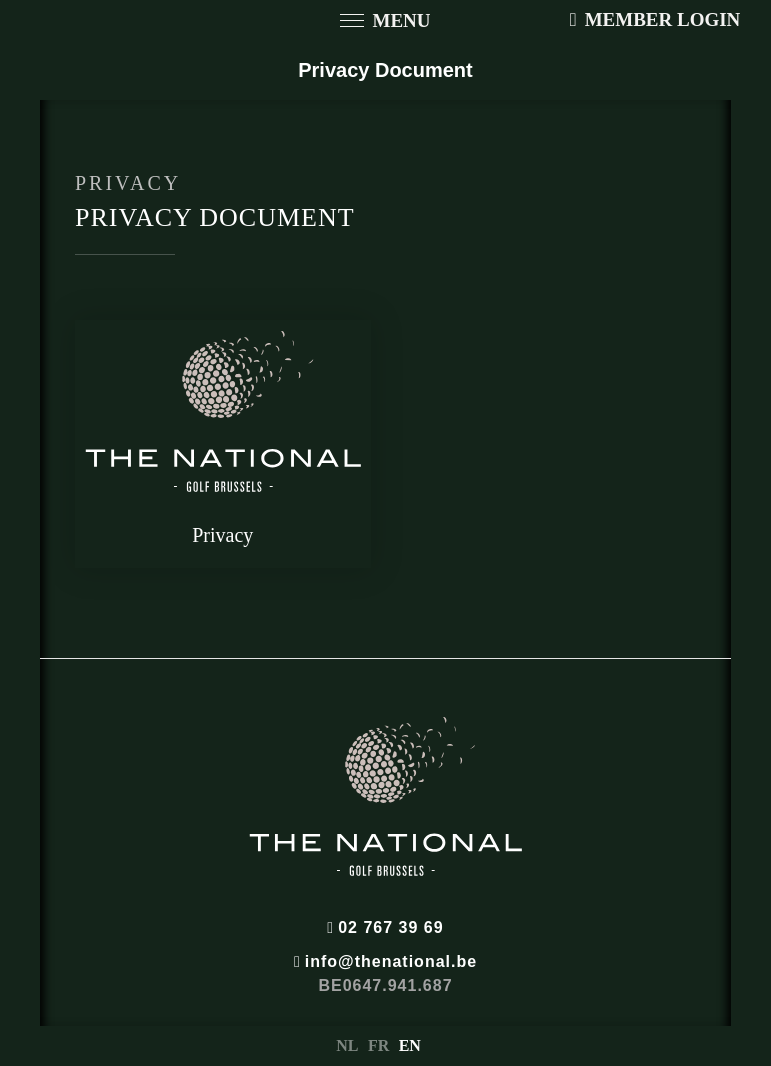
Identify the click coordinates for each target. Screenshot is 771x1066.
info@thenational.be (385, 961)
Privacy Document (385, 70)
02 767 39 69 (385, 927)
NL (347, 1045)
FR (378, 1045)
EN (410, 1045)
